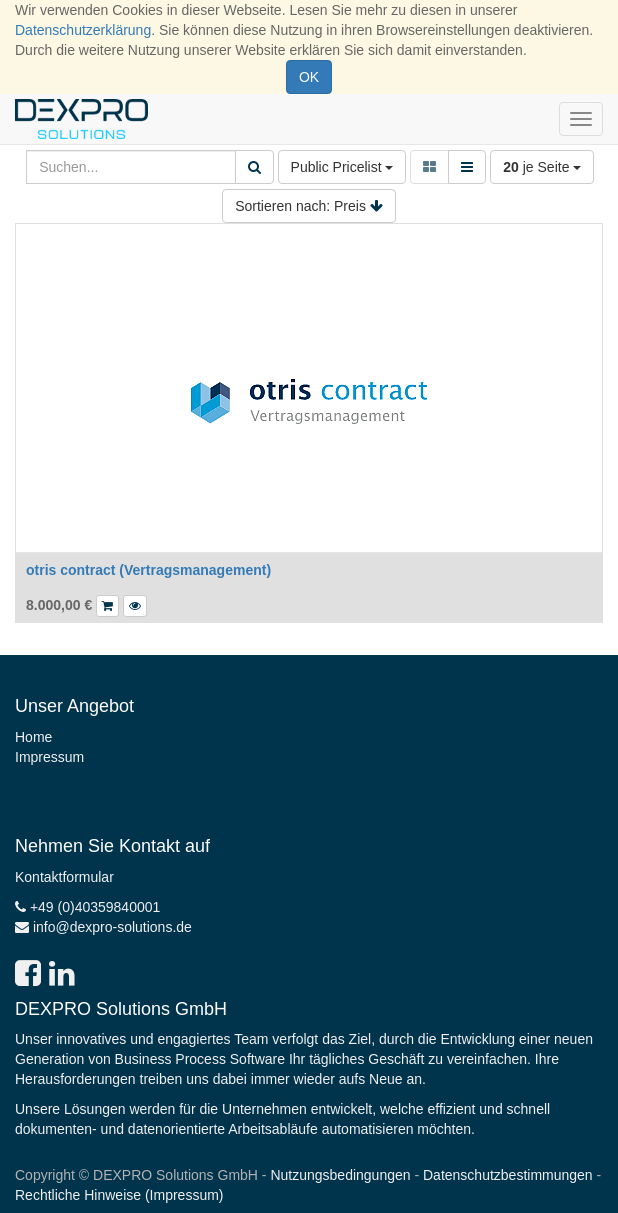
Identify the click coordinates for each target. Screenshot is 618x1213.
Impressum (49, 757)
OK (309, 77)
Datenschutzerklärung (83, 30)
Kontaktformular (64, 877)
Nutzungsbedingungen (340, 1175)
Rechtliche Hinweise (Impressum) (119, 1195)
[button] (135, 606)
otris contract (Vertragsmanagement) (148, 570)
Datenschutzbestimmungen (508, 1175)
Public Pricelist (342, 167)
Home (33, 737)
